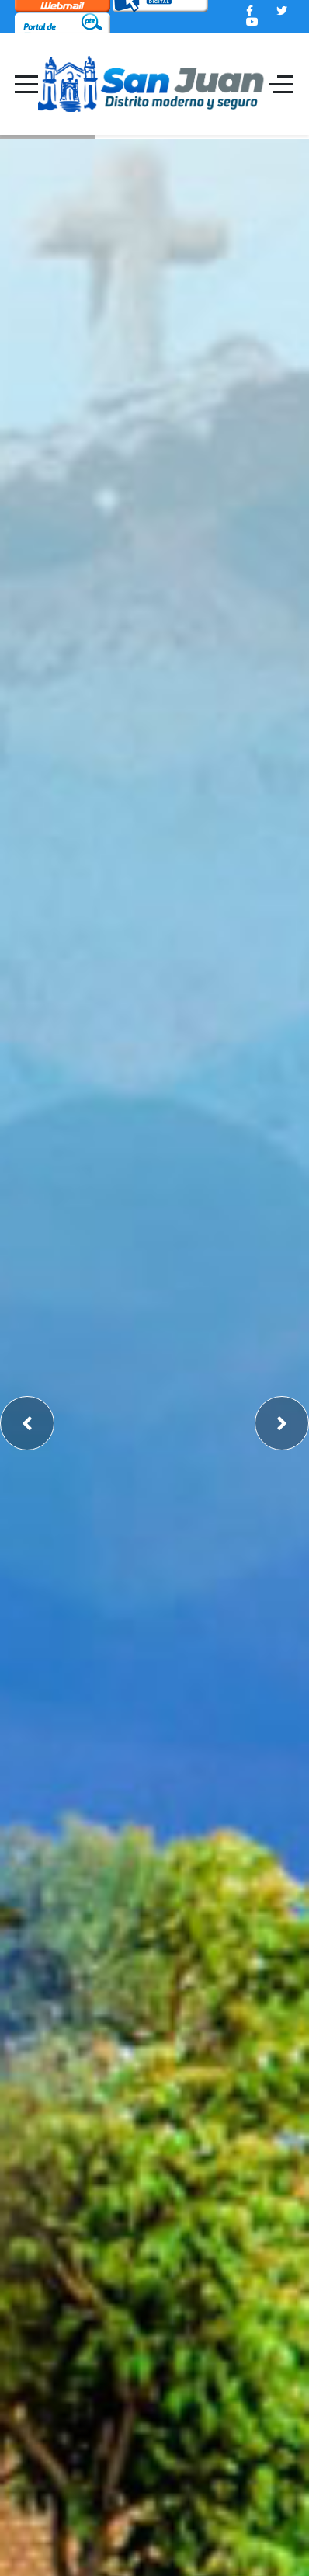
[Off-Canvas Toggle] (281, 84)
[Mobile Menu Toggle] (26, 84)
